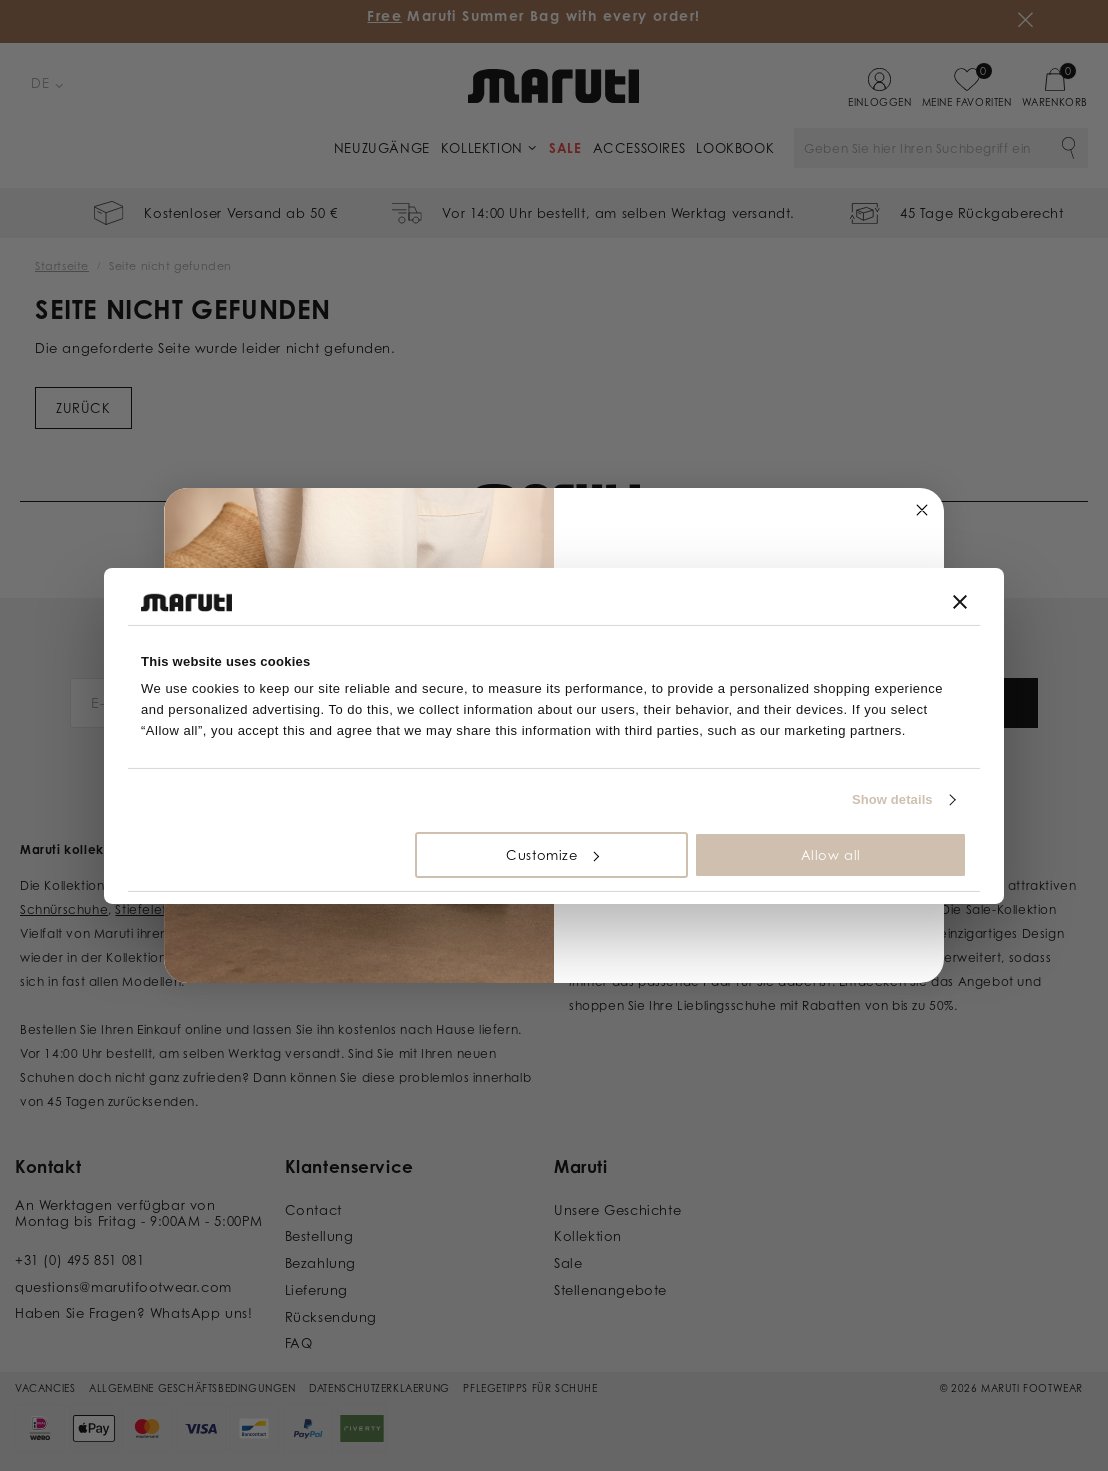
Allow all (831, 855)
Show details (892, 799)
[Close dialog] (922, 510)
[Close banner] (960, 602)
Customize (552, 855)
